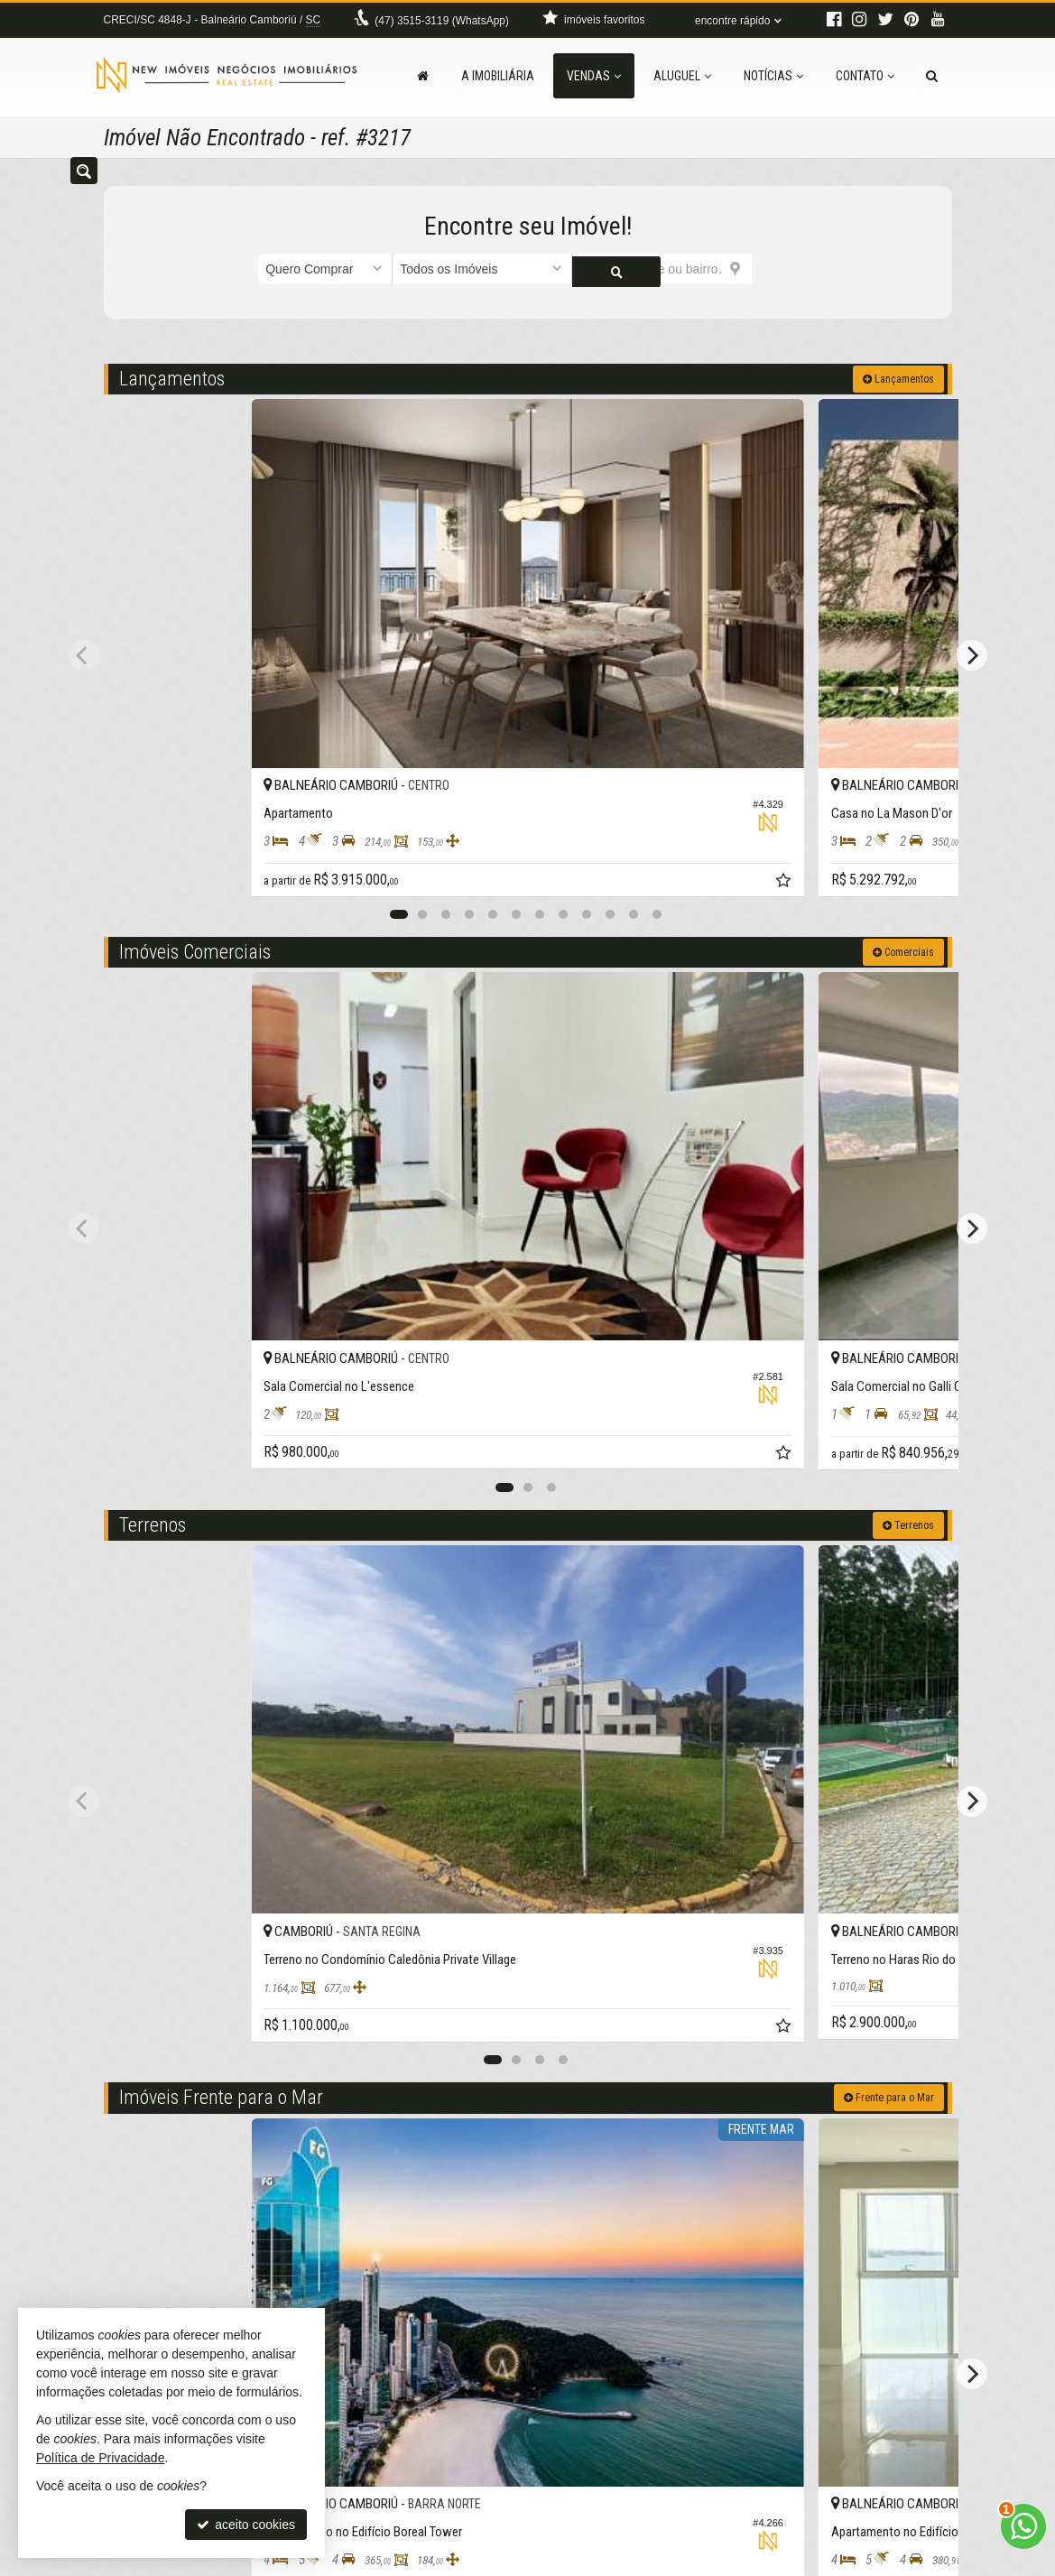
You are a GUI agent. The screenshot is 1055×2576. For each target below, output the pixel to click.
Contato (865, 76)
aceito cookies (246, 2524)
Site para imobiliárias (841, 2562)
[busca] (931, 75)
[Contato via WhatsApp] (1023, 2526)
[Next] (972, 558)
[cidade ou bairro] (662, 269)
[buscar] (774, 269)
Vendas (594, 76)
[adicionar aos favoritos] (357, 693)
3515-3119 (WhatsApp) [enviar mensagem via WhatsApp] (442, 20)
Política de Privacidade (620, 2562)
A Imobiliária (497, 76)
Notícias (773, 76)
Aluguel (682, 76)
